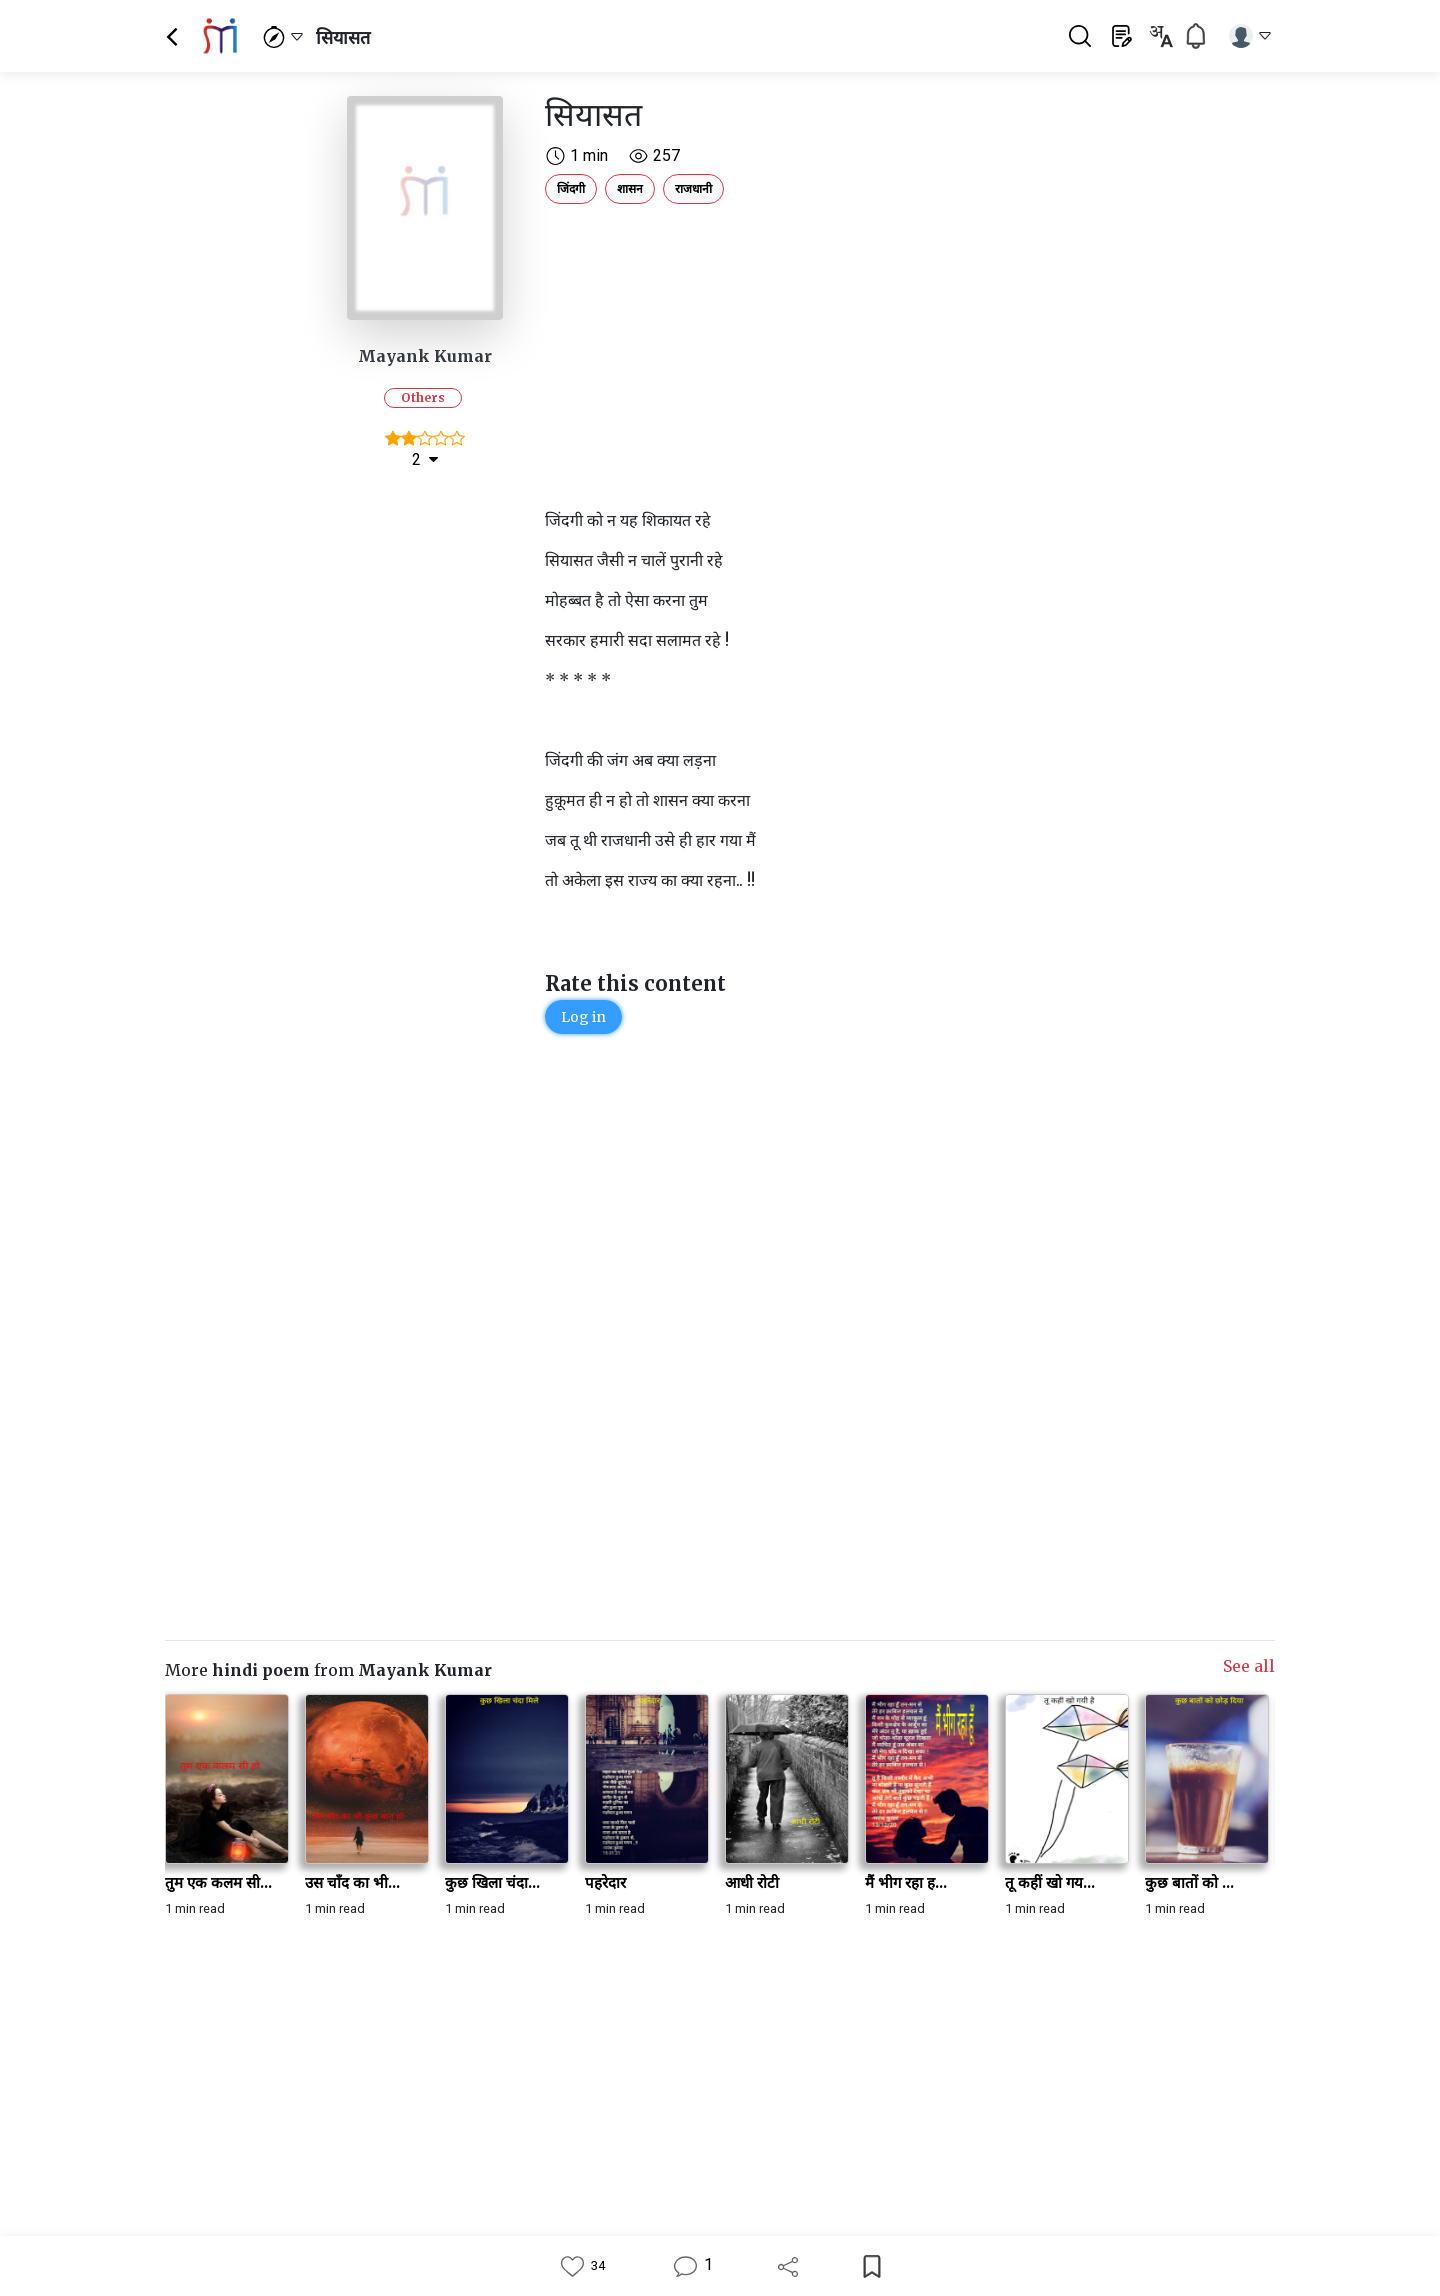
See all (1249, 1666)
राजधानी (693, 188)
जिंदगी (571, 188)
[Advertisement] (815, 352)
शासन (630, 188)
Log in (583, 1017)
